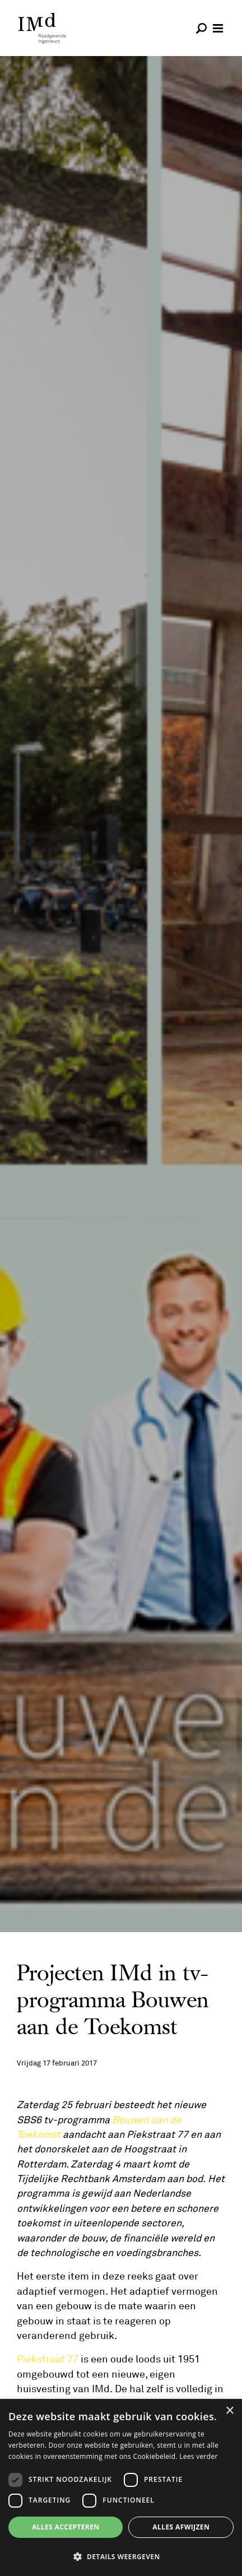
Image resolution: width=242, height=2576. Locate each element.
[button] (121, 2556)
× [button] (229, 2411)
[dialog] (121, 2487)
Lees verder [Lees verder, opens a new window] (198, 2456)
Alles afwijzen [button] (181, 2527)
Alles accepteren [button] (66, 2527)
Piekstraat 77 (47, 2359)
